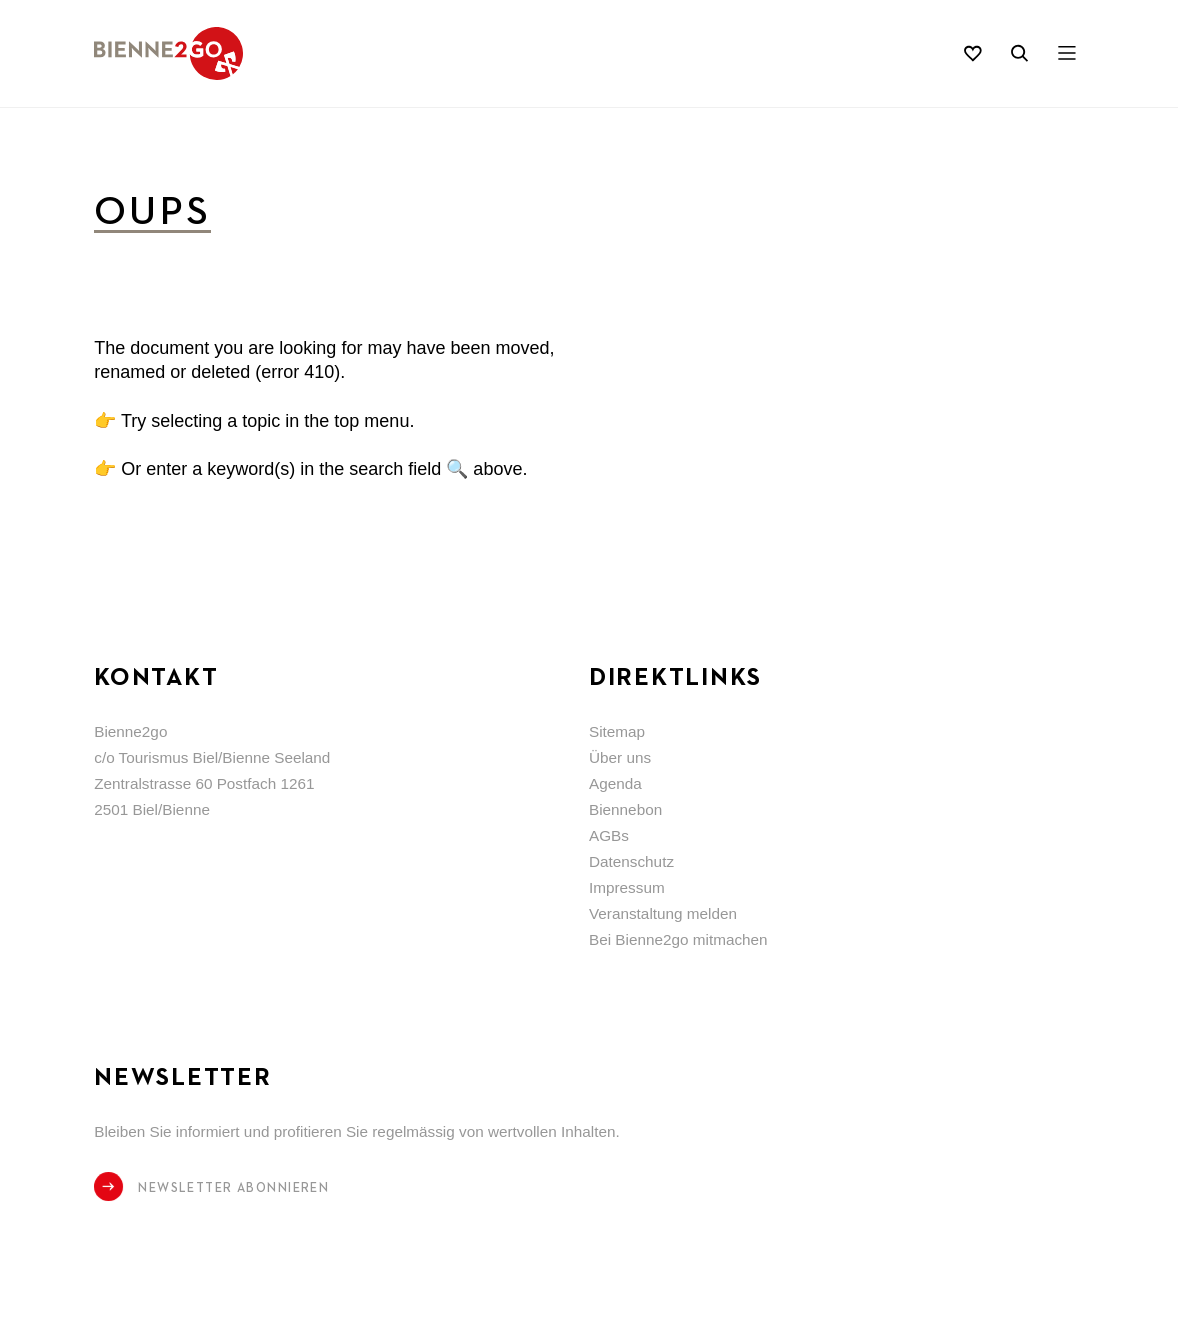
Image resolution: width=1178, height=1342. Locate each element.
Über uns (620, 757)
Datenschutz (631, 861)
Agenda (615, 783)
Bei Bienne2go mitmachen (678, 939)
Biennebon (625, 809)
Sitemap (617, 731)
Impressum (627, 887)
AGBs (609, 835)
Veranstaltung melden (663, 913)
